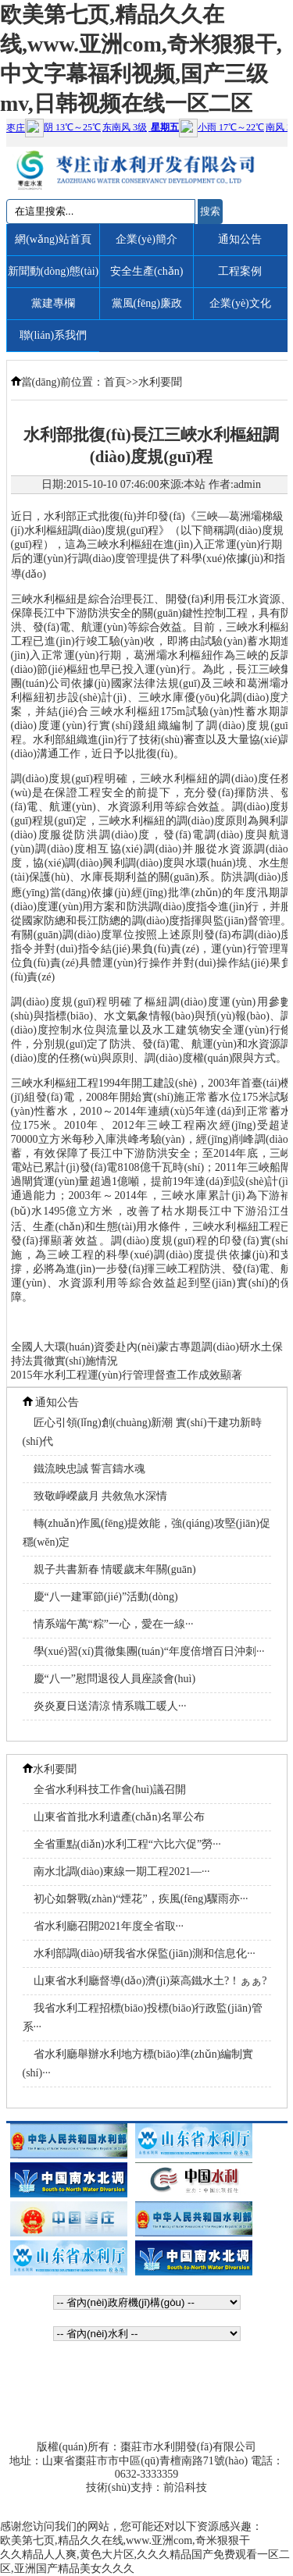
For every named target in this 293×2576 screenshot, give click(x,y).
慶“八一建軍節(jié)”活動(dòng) (106, 1597)
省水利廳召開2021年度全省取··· (109, 1926)
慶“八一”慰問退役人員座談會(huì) (115, 1679)
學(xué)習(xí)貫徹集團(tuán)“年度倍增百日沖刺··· (149, 1651)
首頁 (115, 382)
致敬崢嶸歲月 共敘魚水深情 (101, 1496)
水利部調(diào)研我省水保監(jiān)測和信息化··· (144, 1953)
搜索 (210, 211)
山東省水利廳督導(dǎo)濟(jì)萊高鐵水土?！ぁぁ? (150, 1981)
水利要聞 (160, 382)
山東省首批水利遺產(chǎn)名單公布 (119, 1817)
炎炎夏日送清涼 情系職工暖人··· (110, 1706)
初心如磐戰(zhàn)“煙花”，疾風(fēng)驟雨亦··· (141, 1899)
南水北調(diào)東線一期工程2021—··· (122, 1871)
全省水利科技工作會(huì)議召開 (110, 1789)
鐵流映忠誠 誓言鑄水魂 (90, 1469)
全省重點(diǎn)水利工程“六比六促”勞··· (127, 1844)
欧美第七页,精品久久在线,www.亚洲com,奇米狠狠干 (125, 2540)
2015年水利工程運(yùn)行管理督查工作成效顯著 (126, 1375)
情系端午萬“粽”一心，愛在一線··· (114, 1624)
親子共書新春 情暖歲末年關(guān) (115, 1569)
